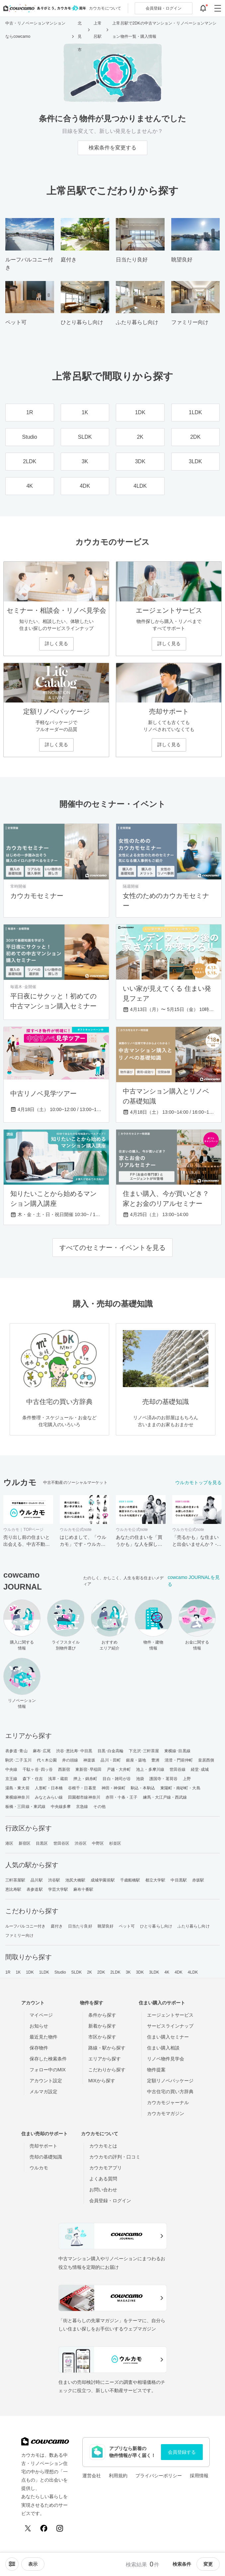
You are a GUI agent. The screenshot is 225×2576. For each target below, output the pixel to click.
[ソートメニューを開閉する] (12, 2564)
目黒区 (42, 1843)
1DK (30, 1972)
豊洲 (155, 1760)
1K (18, 1972)
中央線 (11, 1769)
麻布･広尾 (42, 1751)
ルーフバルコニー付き (25, 1926)
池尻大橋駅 (75, 1880)
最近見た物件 (43, 2037)
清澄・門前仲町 (179, 1760)
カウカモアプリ (105, 2167)
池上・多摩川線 (150, 1769)
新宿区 (25, 1843)
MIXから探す (101, 2080)
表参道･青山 (16, 1751)
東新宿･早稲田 (88, 1769)
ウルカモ (39, 2167)
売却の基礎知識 (46, 2156)
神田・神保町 (114, 1788)
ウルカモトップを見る (198, 1482)
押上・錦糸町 (85, 1778)
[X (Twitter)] (28, 2528)
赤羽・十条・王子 (122, 1797)
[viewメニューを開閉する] (32, 2564)
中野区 (98, 1843)
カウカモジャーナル (168, 2102)
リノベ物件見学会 (165, 2058)
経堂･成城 (200, 1769)
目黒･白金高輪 (111, 1751)
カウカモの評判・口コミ (114, 2156)
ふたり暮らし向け (194, 1926)
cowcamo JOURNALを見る (193, 1581)
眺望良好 (105, 1926)
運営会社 (91, 2475)
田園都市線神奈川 (84, 1797)
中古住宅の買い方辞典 (170, 2091)
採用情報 (199, 2475)
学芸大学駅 (58, 1889)
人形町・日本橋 (49, 1788)
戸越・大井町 (119, 1769)
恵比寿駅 (13, 1889)
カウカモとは (103, 2146)
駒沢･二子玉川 (18, 1760)
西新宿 (64, 1769)
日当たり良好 (80, 1926)
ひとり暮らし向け (156, 1926)
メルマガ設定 (43, 2091)
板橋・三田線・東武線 (25, 1806)
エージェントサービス (170, 2015)
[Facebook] (43, 2528)
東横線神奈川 (17, 1797)
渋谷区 (81, 1843)
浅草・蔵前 (58, 1778)
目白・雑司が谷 (117, 1778)
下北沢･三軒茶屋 (144, 1751)
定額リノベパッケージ (170, 2080)
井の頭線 (70, 1760)
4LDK (193, 1972)
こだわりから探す (106, 2069)
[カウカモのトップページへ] (43, 8)
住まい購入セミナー (168, 2037)
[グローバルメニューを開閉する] (217, 8)
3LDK (154, 1972)
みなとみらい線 (49, 1797)
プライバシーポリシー (158, 2475)
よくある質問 (103, 2178)
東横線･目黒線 (177, 1751)
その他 (99, 1806)
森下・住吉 (33, 1778)
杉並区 (115, 1843)
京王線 (11, 1778)
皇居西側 (206, 1760)
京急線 (82, 1806)
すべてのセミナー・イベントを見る (112, 1247)
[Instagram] (59, 2528)
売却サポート (43, 2146)
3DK (140, 1972)
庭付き (57, 1926)
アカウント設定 (46, 2080)
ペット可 (127, 1926)
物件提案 (156, 2069)
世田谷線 (178, 1769)
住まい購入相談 (163, 2047)
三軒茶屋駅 (15, 1880)
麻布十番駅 (83, 1889)
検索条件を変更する (112, 147)
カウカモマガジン (165, 2113)
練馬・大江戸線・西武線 (165, 1797)
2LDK (115, 1972)
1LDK (44, 1972)
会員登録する (182, 2452)
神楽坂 (89, 1760)
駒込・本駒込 (143, 1788)
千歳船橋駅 (130, 1880)
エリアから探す (104, 2058)
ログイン (164, 8)
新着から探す (102, 2026)
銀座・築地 (136, 1760)
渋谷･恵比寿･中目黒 (74, 1751)
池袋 (140, 1778)
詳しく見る (56, 643)
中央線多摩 (61, 1806)
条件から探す (102, 2015)
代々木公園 (47, 1760)
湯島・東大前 (17, 1788)
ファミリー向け (19, 1935)
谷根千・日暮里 (82, 1788)
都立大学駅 (155, 1880)
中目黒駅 (179, 1880)
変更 (208, 2564)
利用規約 (118, 2475)
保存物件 (39, 2047)
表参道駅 (34, 1889)
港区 (9, 1843)
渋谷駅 (54, 1880)
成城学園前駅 (103, 1880)
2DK (101, 1972)
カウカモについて (105, 8)
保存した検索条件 (48, 2058)
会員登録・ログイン (110, 2200)
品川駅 (36, 1880)
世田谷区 (61, 1843)
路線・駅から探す (106, 2047)
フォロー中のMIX (48, 2069)
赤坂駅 (198, 1880)
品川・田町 (111, 1760)
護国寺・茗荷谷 (163, 1778)
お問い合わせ (103, 2189)
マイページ (41, 2015)
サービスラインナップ (170, 2026)
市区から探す (102, 2037)
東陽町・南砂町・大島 (180, 1788)
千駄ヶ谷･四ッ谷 (38, 1769)
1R (8, 1972)
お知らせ (39, 2026)
